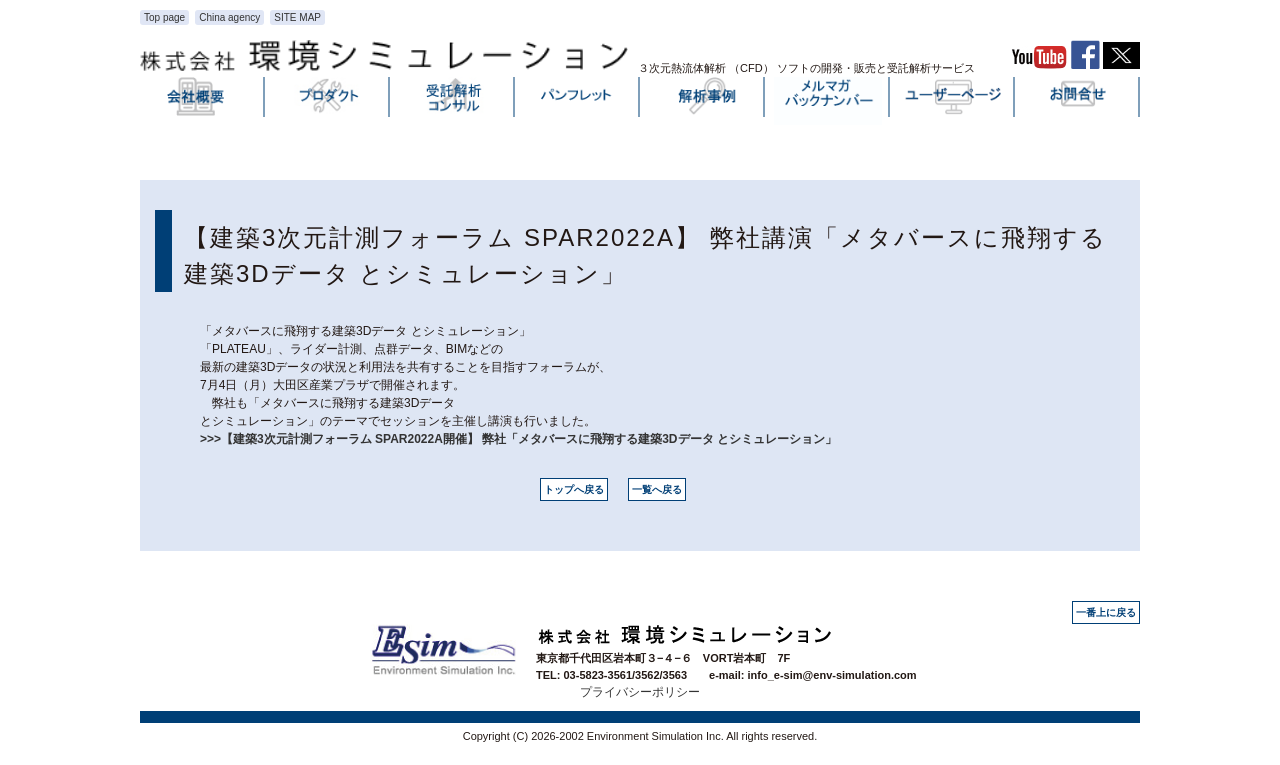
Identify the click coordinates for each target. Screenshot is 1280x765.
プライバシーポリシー (640, 692)
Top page (164, 17)
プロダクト (328, 101)
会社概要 (203, 101)
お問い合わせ (1078, 101)
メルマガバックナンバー (828, 101)
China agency (229, 17)
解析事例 (703, 101)
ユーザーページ (953, 101)
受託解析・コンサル (453, 101)
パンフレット (578, 101)
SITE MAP (297, 17)
